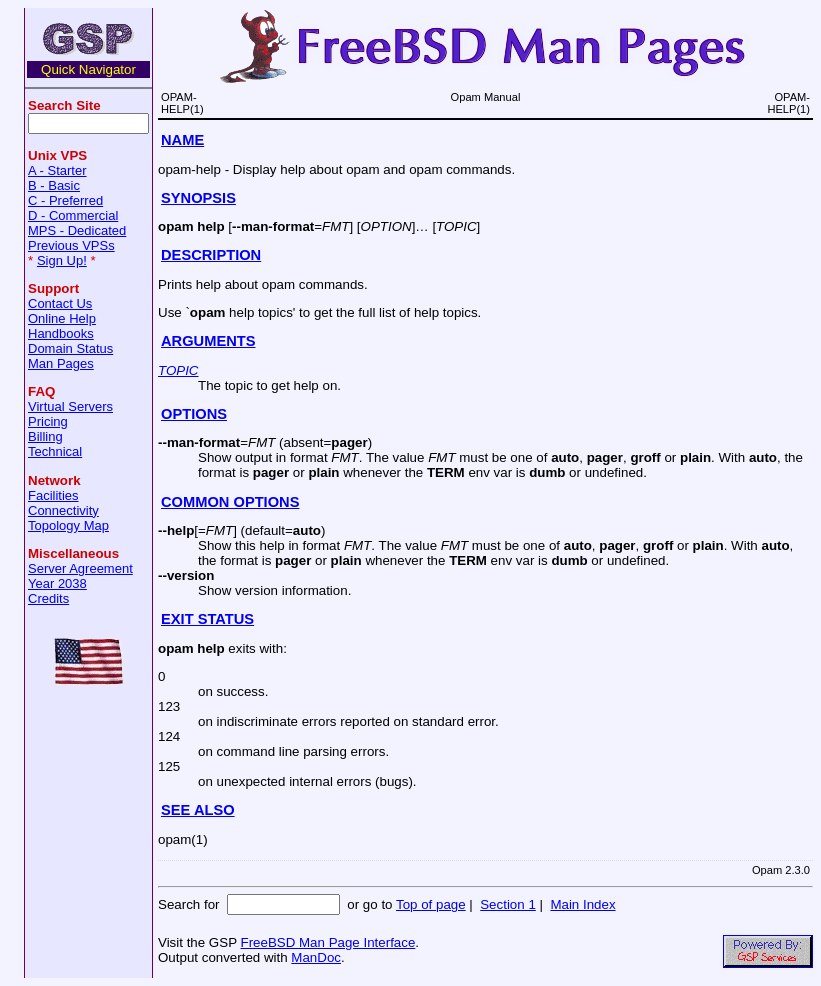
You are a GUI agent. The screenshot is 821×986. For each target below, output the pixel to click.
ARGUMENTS (208, 341)
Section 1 (508, 904)
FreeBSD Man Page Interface (327, 942)
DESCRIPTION (211, 255)
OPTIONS (194, 414)
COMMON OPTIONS (230, 502)
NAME (182, 140)
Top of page (431, 904)
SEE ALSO (198, 810)
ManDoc (316, 957)
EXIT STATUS (207, 619)
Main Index (582, 904)
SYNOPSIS (198, 198)
